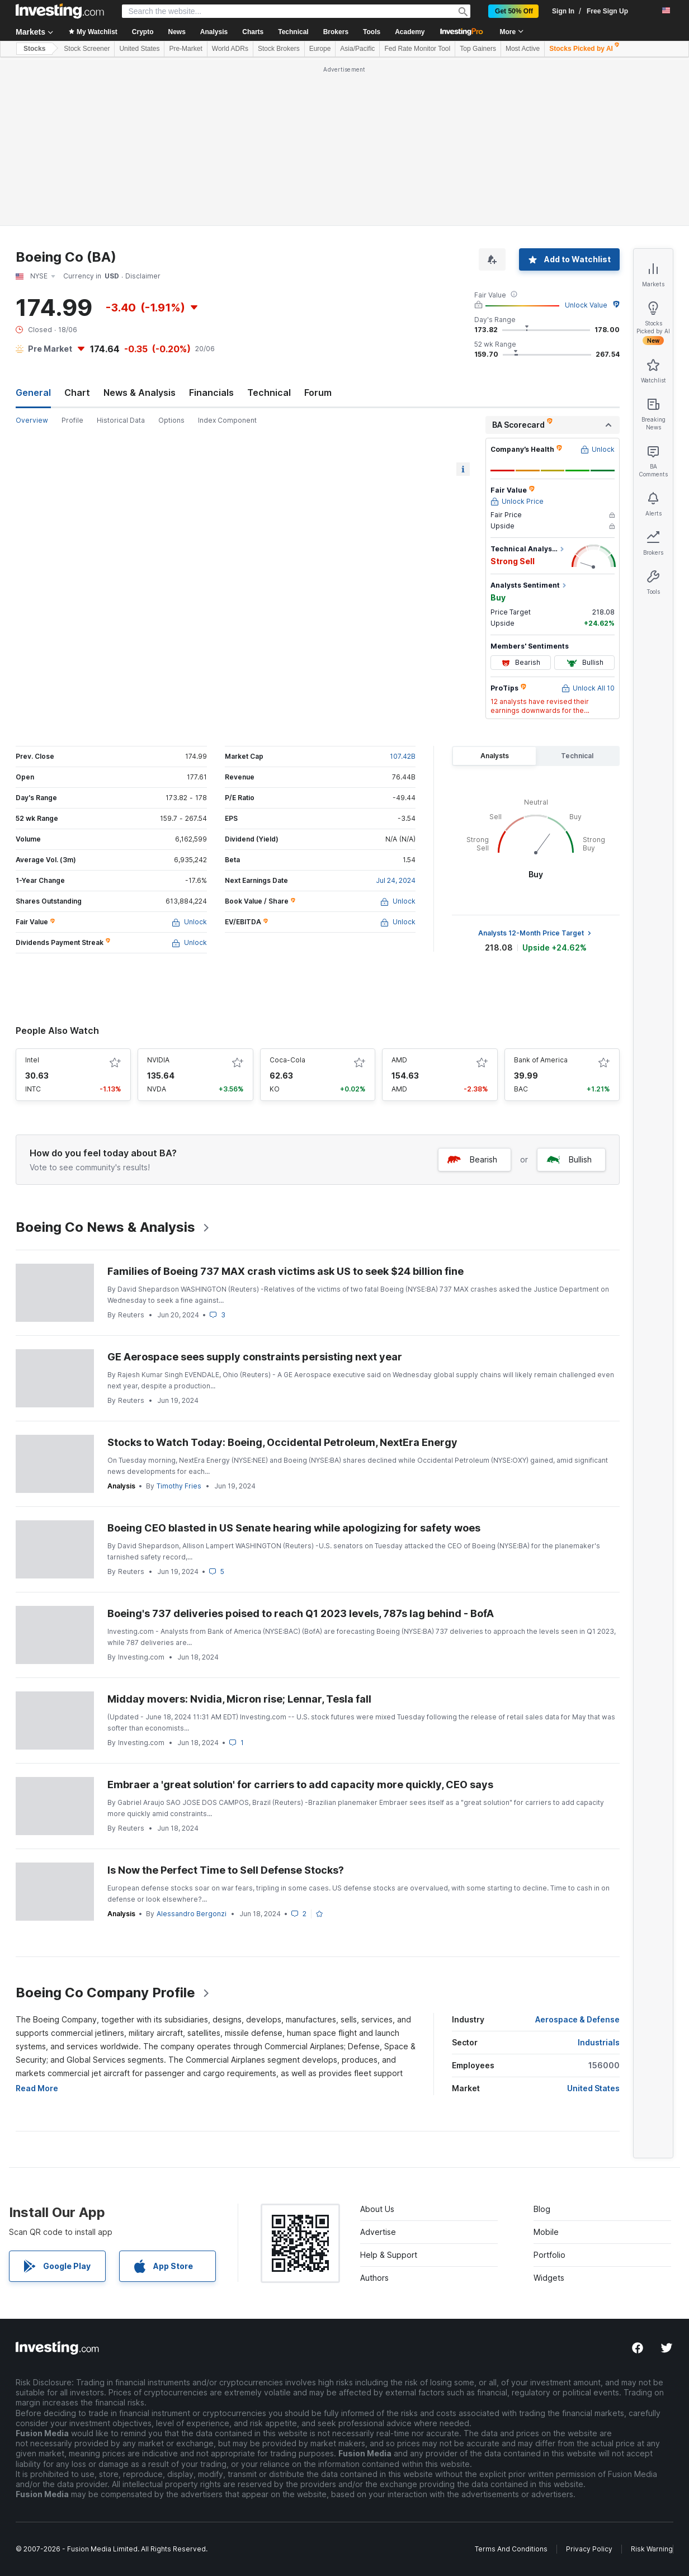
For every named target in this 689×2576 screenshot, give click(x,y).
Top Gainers (478, 49)
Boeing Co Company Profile (113, 1992)
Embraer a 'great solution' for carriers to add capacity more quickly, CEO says (300, 1784)
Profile (72, 420)
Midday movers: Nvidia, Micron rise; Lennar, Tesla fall (239, 1699)
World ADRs (230, 49)
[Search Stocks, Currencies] (296, 11)
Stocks (34, 49)
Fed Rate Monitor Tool (417, 49)
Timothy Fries (179, 1486)
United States (139, 49)
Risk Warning (652, 2549)
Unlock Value (586, 305)
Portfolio (549, 2255)
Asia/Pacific (357, 49)
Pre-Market (185, 49)
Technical (269, 392)
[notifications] (645, 10)
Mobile (546, 2232)
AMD (399, 1060)
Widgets (549, 2277)
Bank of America (541, 1060)
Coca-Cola (287, 1060)
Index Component (227, 420)
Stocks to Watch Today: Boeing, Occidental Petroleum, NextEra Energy (282, 1442)
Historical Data (121, 420)
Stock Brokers (279, 49)
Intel (32, 1060)
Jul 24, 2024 (396, 880)
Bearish (472, 1159)
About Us (377, 2209)
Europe (320, 49)
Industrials (599, 2042)
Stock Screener (87, 49)
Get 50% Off (514, 11)
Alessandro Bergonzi (191, 1913)
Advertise (378, 2232)
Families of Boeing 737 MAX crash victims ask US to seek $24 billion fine (285, 1271)
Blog (542, 2209)
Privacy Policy (589, 2549)
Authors (374, 2277)
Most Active (523, 49)
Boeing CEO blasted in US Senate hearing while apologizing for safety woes (293, 1528)
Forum (318, 392)
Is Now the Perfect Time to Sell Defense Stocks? (225, 1870)
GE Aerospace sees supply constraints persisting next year (254, 1357)
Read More (37, 2088)
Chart (77, 392)
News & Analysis (139, 392)
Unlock (189, 922)
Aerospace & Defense (577, 2019)
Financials (211, 392)
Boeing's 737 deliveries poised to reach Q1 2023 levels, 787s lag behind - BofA (300, 1613)
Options (171, 420)
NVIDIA (158, 1060)
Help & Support (388, 2255)
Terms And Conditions (511, 2549)
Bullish (569, 1159)
